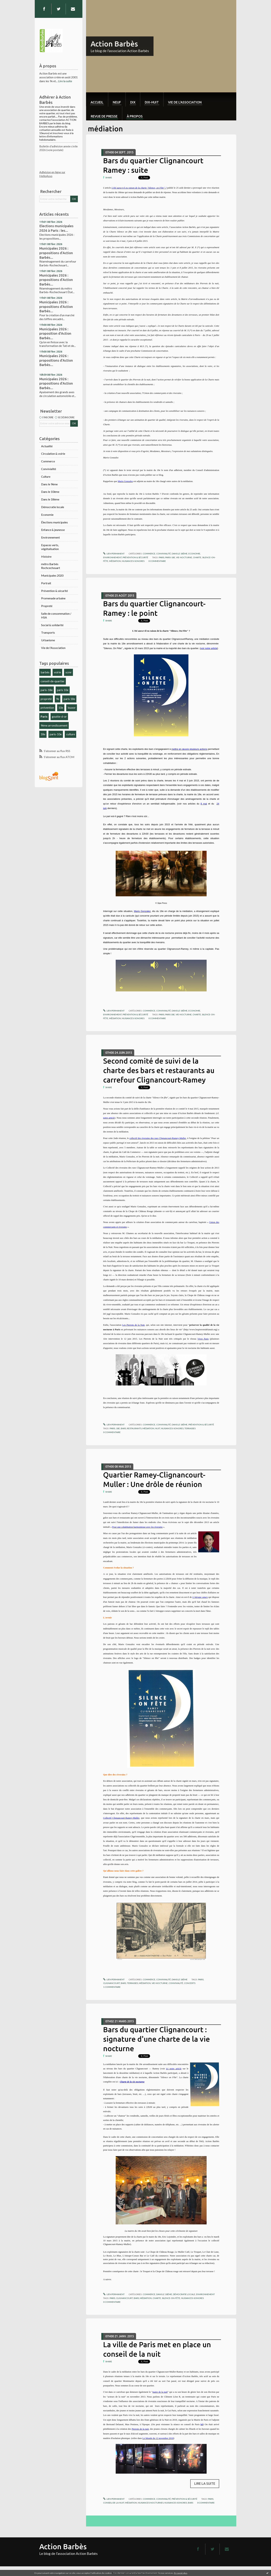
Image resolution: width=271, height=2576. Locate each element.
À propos (135, 116)
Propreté (46, 606)
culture (70, 734)
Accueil (97, 102)
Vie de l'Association (53, 647)
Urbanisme (48, 640)
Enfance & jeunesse (53, 529)
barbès (45, 672)
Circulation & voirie (53, 453)
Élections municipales (54, 522)
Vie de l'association (185, 102)
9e (57, 698)
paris (161, 557)
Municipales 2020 (52, 575)
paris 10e (62, 690)
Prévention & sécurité (54, 590)
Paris (44, 716)
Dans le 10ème (50, 491)
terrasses (190, 1428)
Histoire (46, 556)
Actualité (47, 446)
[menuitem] (97, 99)
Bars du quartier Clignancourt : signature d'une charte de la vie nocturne (156, 2039)
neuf (117, 102)
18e (43, 734)
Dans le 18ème (50, 499)
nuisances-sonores (133, 561)
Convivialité (48, 469)
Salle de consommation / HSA (56, 615)
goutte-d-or (59, 716)
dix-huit (152, 102)
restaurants (134, 1428)
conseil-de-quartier (53, 681)
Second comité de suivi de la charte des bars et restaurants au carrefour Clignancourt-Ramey (158, 1070)
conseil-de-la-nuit (113, 2502)
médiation (115, 561)
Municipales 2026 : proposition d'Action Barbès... (55, 333)
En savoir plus (180, 2573)
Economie (47, 514)
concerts (189, 1983)
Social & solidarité (52, 625)
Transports (48, 632)
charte (197, 557)
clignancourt (111, 1983)
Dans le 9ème (49, 484)
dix (133, 102)
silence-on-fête (171, 2298)
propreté (46, 698)
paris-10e (56, 734)
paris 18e (69, 698)
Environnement (50, 537)
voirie (57, 672)
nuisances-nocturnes (151, 2502)
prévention (47, 707)
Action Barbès (114, 44)
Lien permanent (114, 553)
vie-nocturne (184, 557)
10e (60, 707)
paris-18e (47, 690)
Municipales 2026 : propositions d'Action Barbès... (56, 252)
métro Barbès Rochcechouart (50, 565)
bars (123, 1428)
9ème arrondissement (54, 725)
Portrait (46, 583)
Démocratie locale (52, 507)
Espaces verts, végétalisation (50, 547)
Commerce (48, 461)
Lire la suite (65, 81)
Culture (45, 476)
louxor (72, 707)
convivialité (176, 1983)
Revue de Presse (104, 116)
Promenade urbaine (53, 598)
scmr (68, 672)
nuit (157, 1428)
